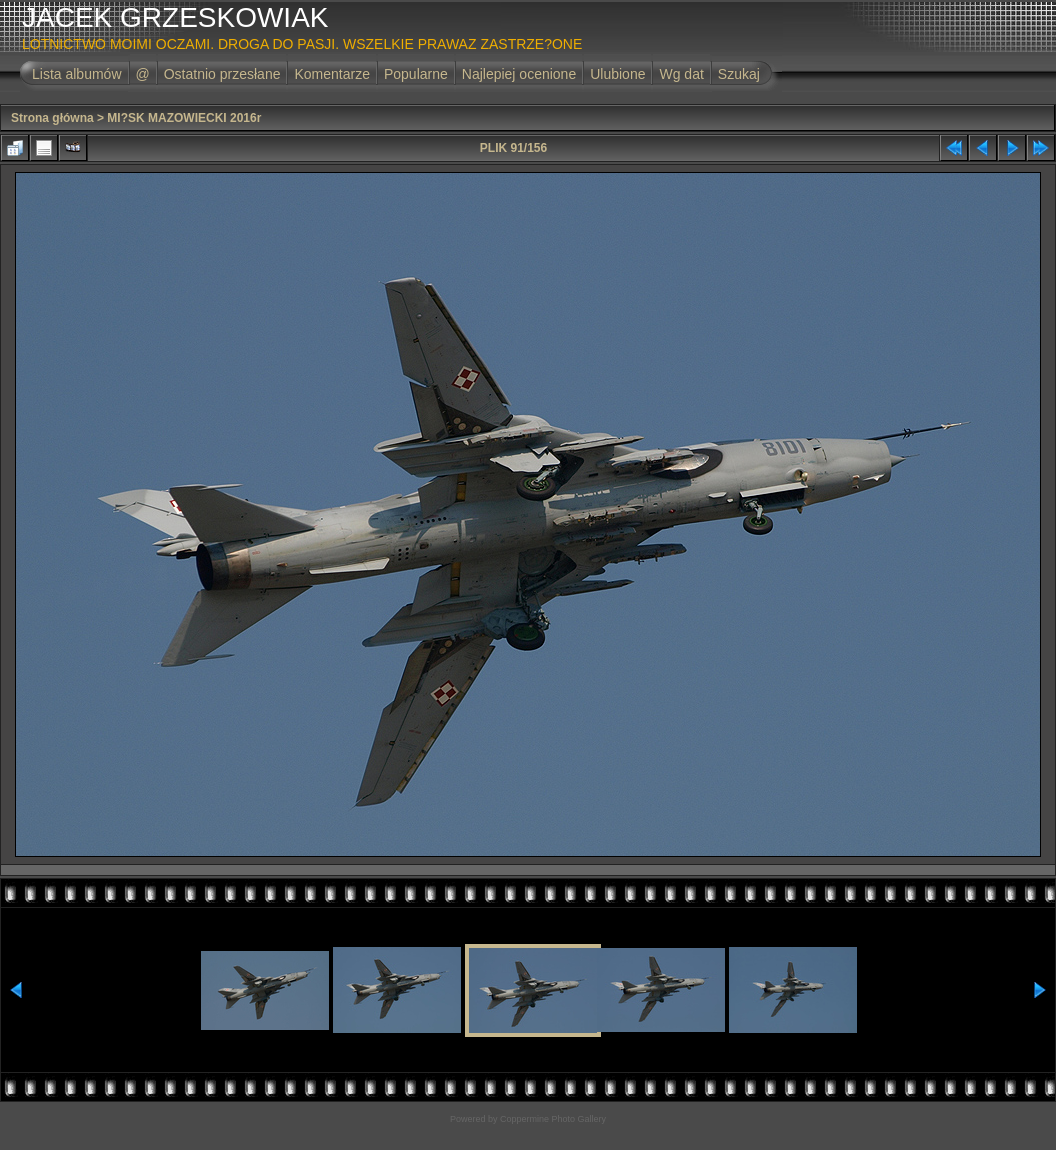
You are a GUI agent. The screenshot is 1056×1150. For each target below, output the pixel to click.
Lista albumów (77, 74)
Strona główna (52, 118)
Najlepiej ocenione (519, 74)
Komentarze (331, 74)
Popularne (416, 74)
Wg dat (681, 74)
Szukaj (739, 74)
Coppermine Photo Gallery (553, 1119)
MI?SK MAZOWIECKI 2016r (184, 118)
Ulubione (617, 74)
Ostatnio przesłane (222, 74)
